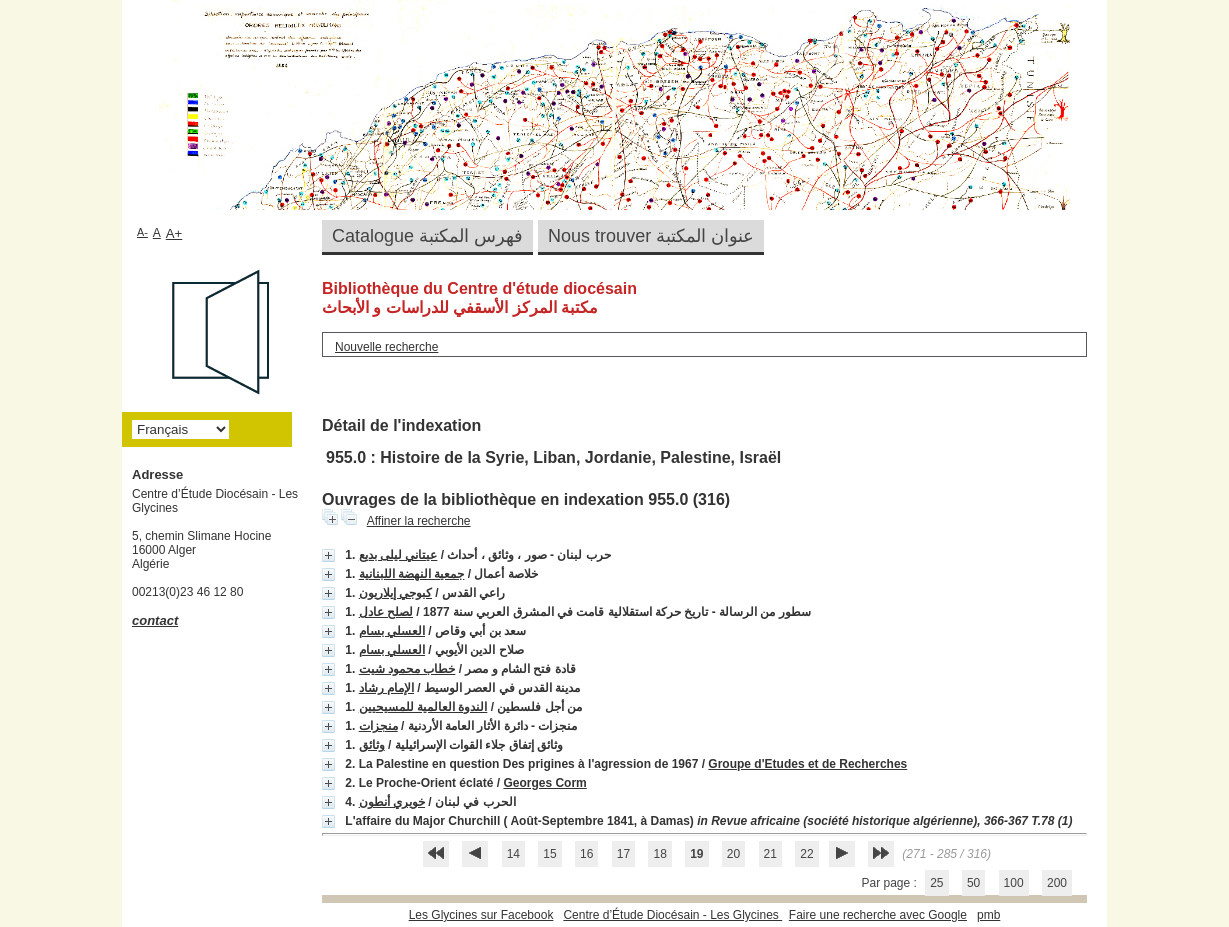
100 (1014, 883)
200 (1057, 883)
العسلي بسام (392, 631)
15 (549, 854)
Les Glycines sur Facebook (481, 915)
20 (733, 854)
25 (936, 883)
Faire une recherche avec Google (878, 915)
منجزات (378, 726)
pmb (988, 915)
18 (659, 854)
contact (155, 620)
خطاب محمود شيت (407, 669)
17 (623, 854)
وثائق (372, 745)
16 (586, 854)
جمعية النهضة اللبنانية (412, 574)
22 (806, 854)
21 (770, 854)
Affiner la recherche (419, 521)
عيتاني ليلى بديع (398, 555)
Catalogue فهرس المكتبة (427, 236)
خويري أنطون (392, 802)
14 (513, 854)
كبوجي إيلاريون (395, 593)
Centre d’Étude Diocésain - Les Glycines (672, 915)
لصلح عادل (386, 612)
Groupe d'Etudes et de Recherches (807, 764)
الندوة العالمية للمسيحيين (423, 707)
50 (973, 883)
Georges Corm (544, 783)
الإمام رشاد (386, 688)
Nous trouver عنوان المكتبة (651, 236)
